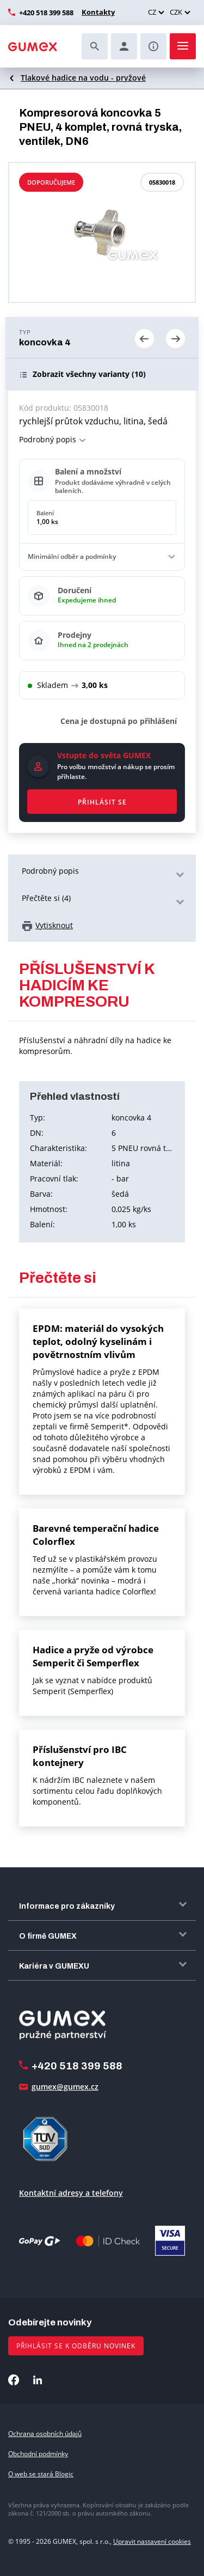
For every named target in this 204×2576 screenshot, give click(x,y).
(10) (89, 374)
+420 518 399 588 (46, 12)
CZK (176, 12)
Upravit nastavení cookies (152, 2541)
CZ (152, 12)
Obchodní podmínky (38, 2453)
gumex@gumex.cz (65, 2086)
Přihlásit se (102, 802)
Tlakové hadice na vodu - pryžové (83, 77)
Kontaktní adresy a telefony (71, 2193)
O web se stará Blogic (40, 2473)
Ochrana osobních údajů (45, 2433)
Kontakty (98, 12)
